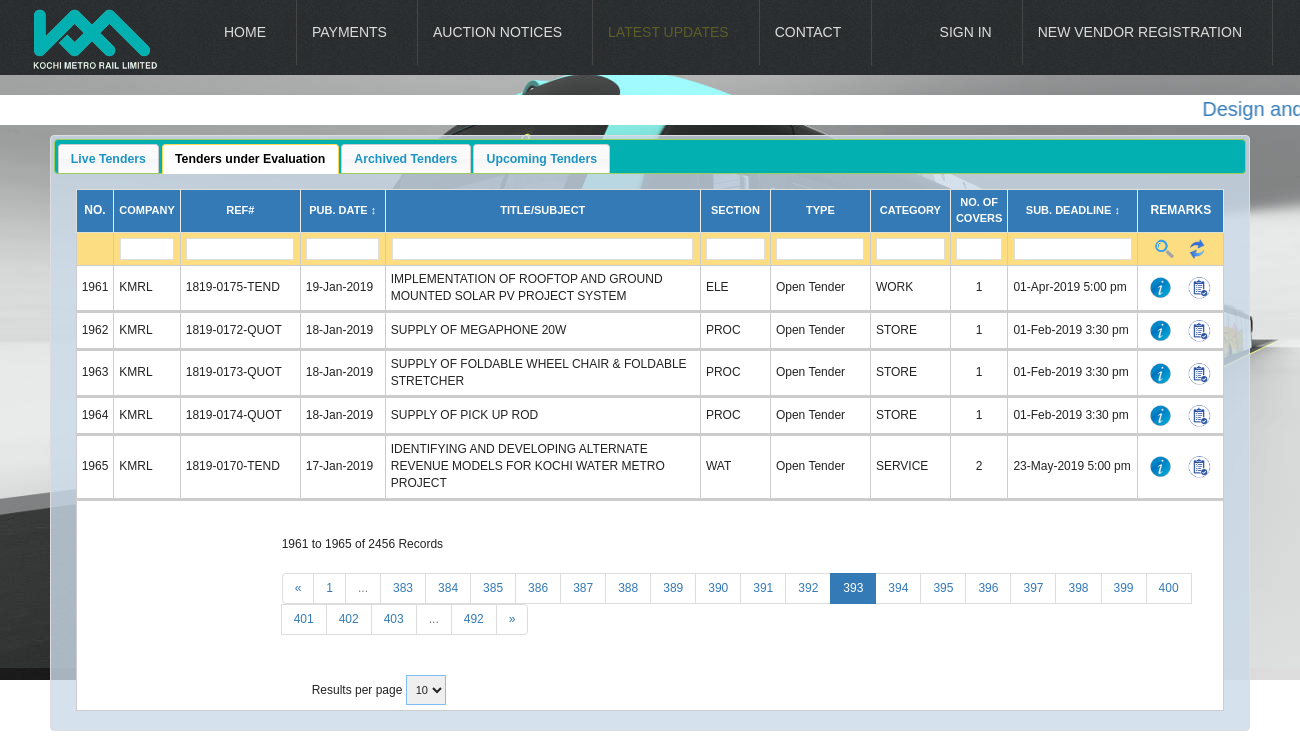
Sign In (966, 32)
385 (493, 588)
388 (628, 588)
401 (304, 619)
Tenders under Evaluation (250, 159)
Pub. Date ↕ (342, 210)
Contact (808, 32)
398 (1078, 588)
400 (1169, 588)
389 (673, 588)
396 (988, 588)
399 (1124, 588)
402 (349, 619)
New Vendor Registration (1140, 32)
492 (474, 619)
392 (808, 588)
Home (245, 32)
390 (718, 588)
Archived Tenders (405, 159)
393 (853, 588)
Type (820, 210)
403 (394, 619)
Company (146, 210)
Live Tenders (108, 159)
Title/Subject (542, 210)
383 (403, 588)
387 (583, 588)
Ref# (240, 210)
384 (448, 588)
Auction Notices (497, 32)
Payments (349, 32)
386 (538, 588)
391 (763, 588)
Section (735, 210)
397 (1033, 588)
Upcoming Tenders (542, 159)
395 (943, 588)
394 (898, 588)
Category (910, 210)
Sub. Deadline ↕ (1073, 210)
